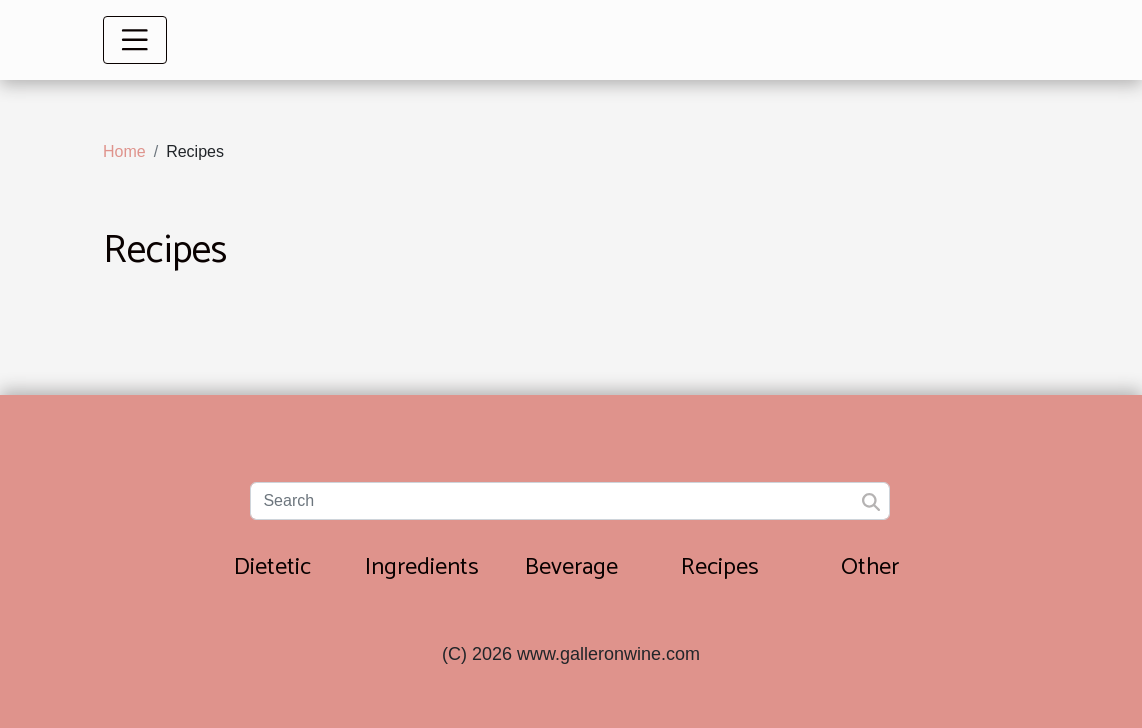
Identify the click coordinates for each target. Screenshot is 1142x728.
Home (124, 151)
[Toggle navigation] (135, 40)
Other (870, 567)
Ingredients (422, 567)
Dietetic (272, 567)
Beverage (571, 567)
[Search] (569, 501)
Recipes (720, 567)
